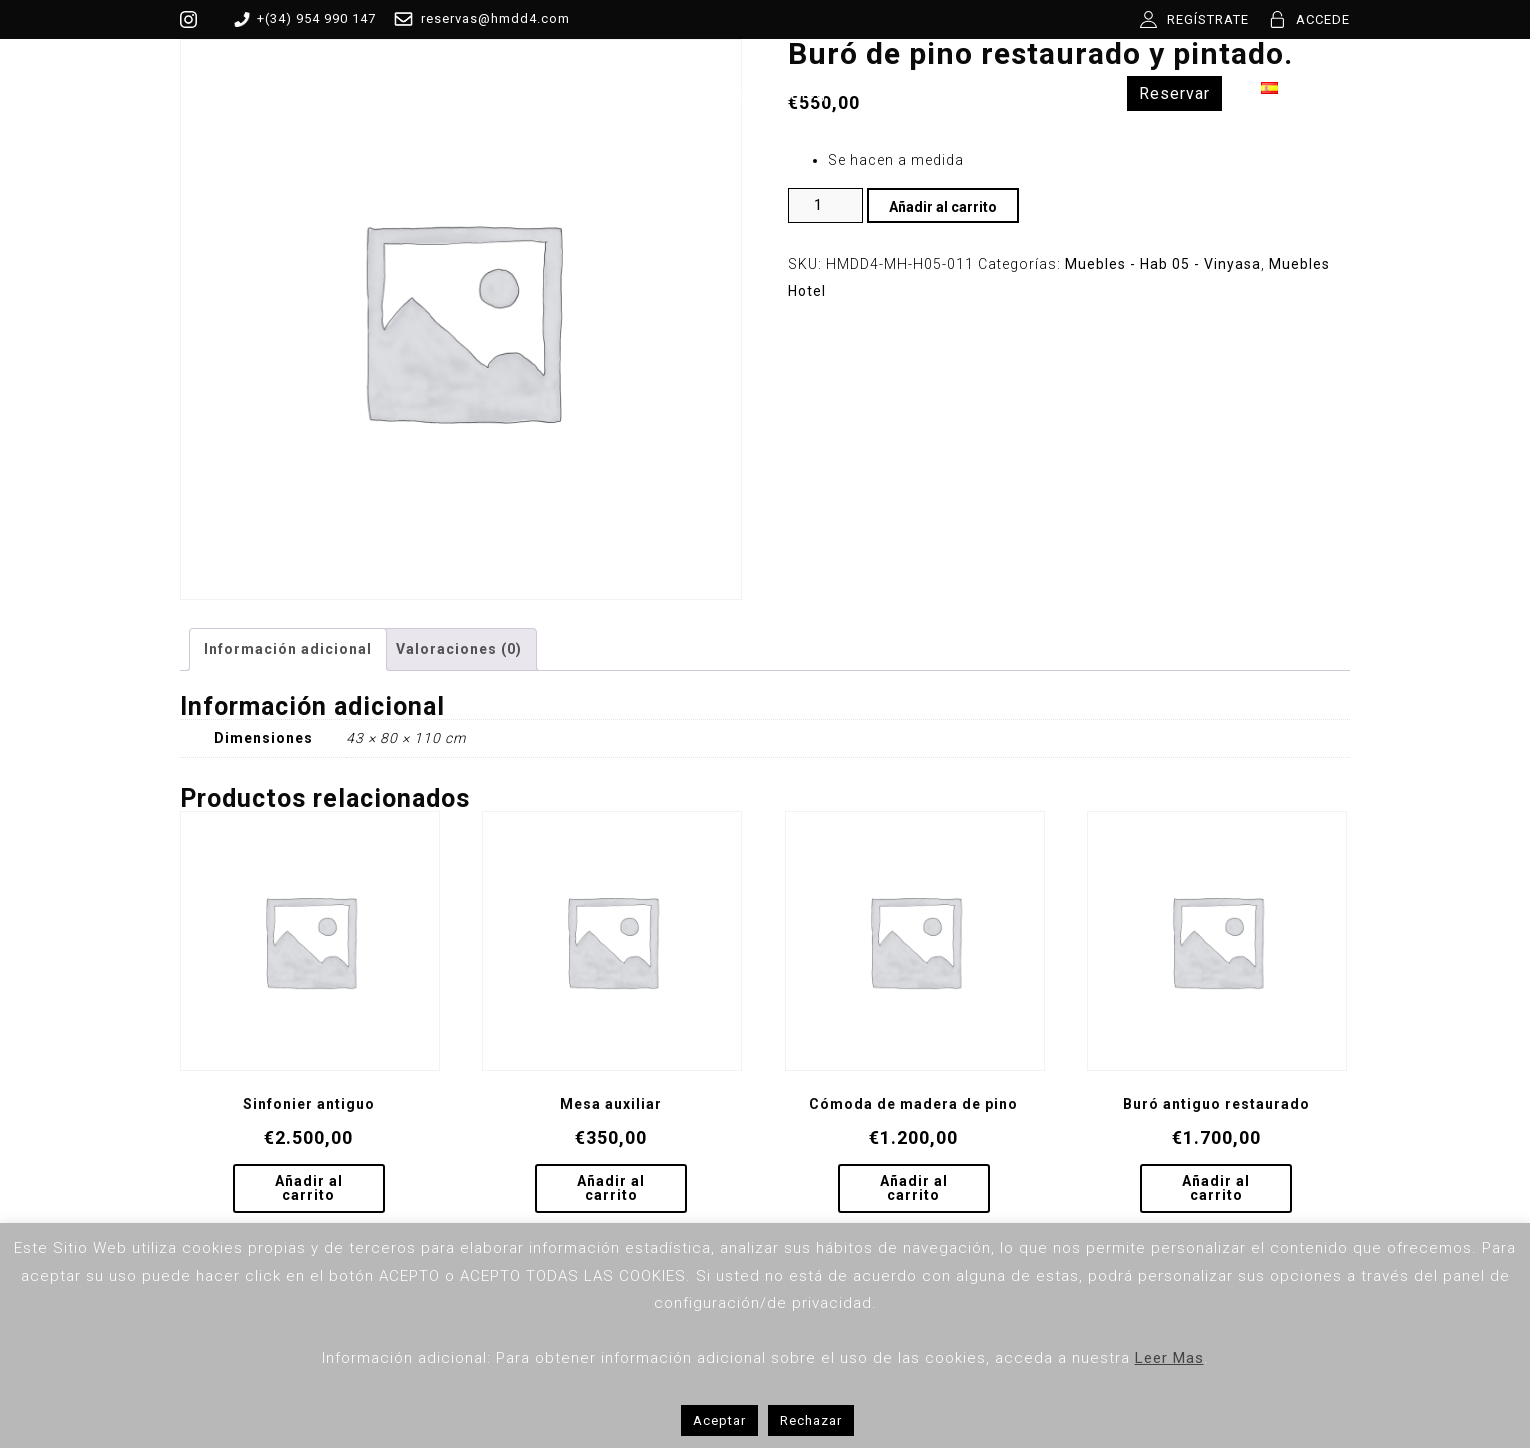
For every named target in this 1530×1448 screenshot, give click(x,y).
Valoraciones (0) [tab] (459, 649)
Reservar (1174, 93)
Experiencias (1033, 93)
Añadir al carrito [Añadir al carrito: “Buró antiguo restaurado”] (1216, 1188)
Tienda (602, 93)
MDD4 (357, 93)
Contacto (904, 93)
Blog (808, 93)
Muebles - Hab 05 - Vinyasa (1163, 264)
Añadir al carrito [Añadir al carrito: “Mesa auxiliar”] (611, 1188)
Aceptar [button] (719, 1420)
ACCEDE (1323, 19)
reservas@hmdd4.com (478, 19)
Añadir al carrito (943, 207)
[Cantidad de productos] (825, 205)
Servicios (709, 93)
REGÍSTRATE (1208, 19)
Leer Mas (1169, 1358)
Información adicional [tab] (288, 649)
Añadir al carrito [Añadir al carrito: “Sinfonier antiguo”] (309, 1188)
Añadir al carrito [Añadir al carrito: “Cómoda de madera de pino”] (914, 1188)
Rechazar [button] (811, 1420)
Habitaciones (477, 93)
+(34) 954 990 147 (301, 19)
